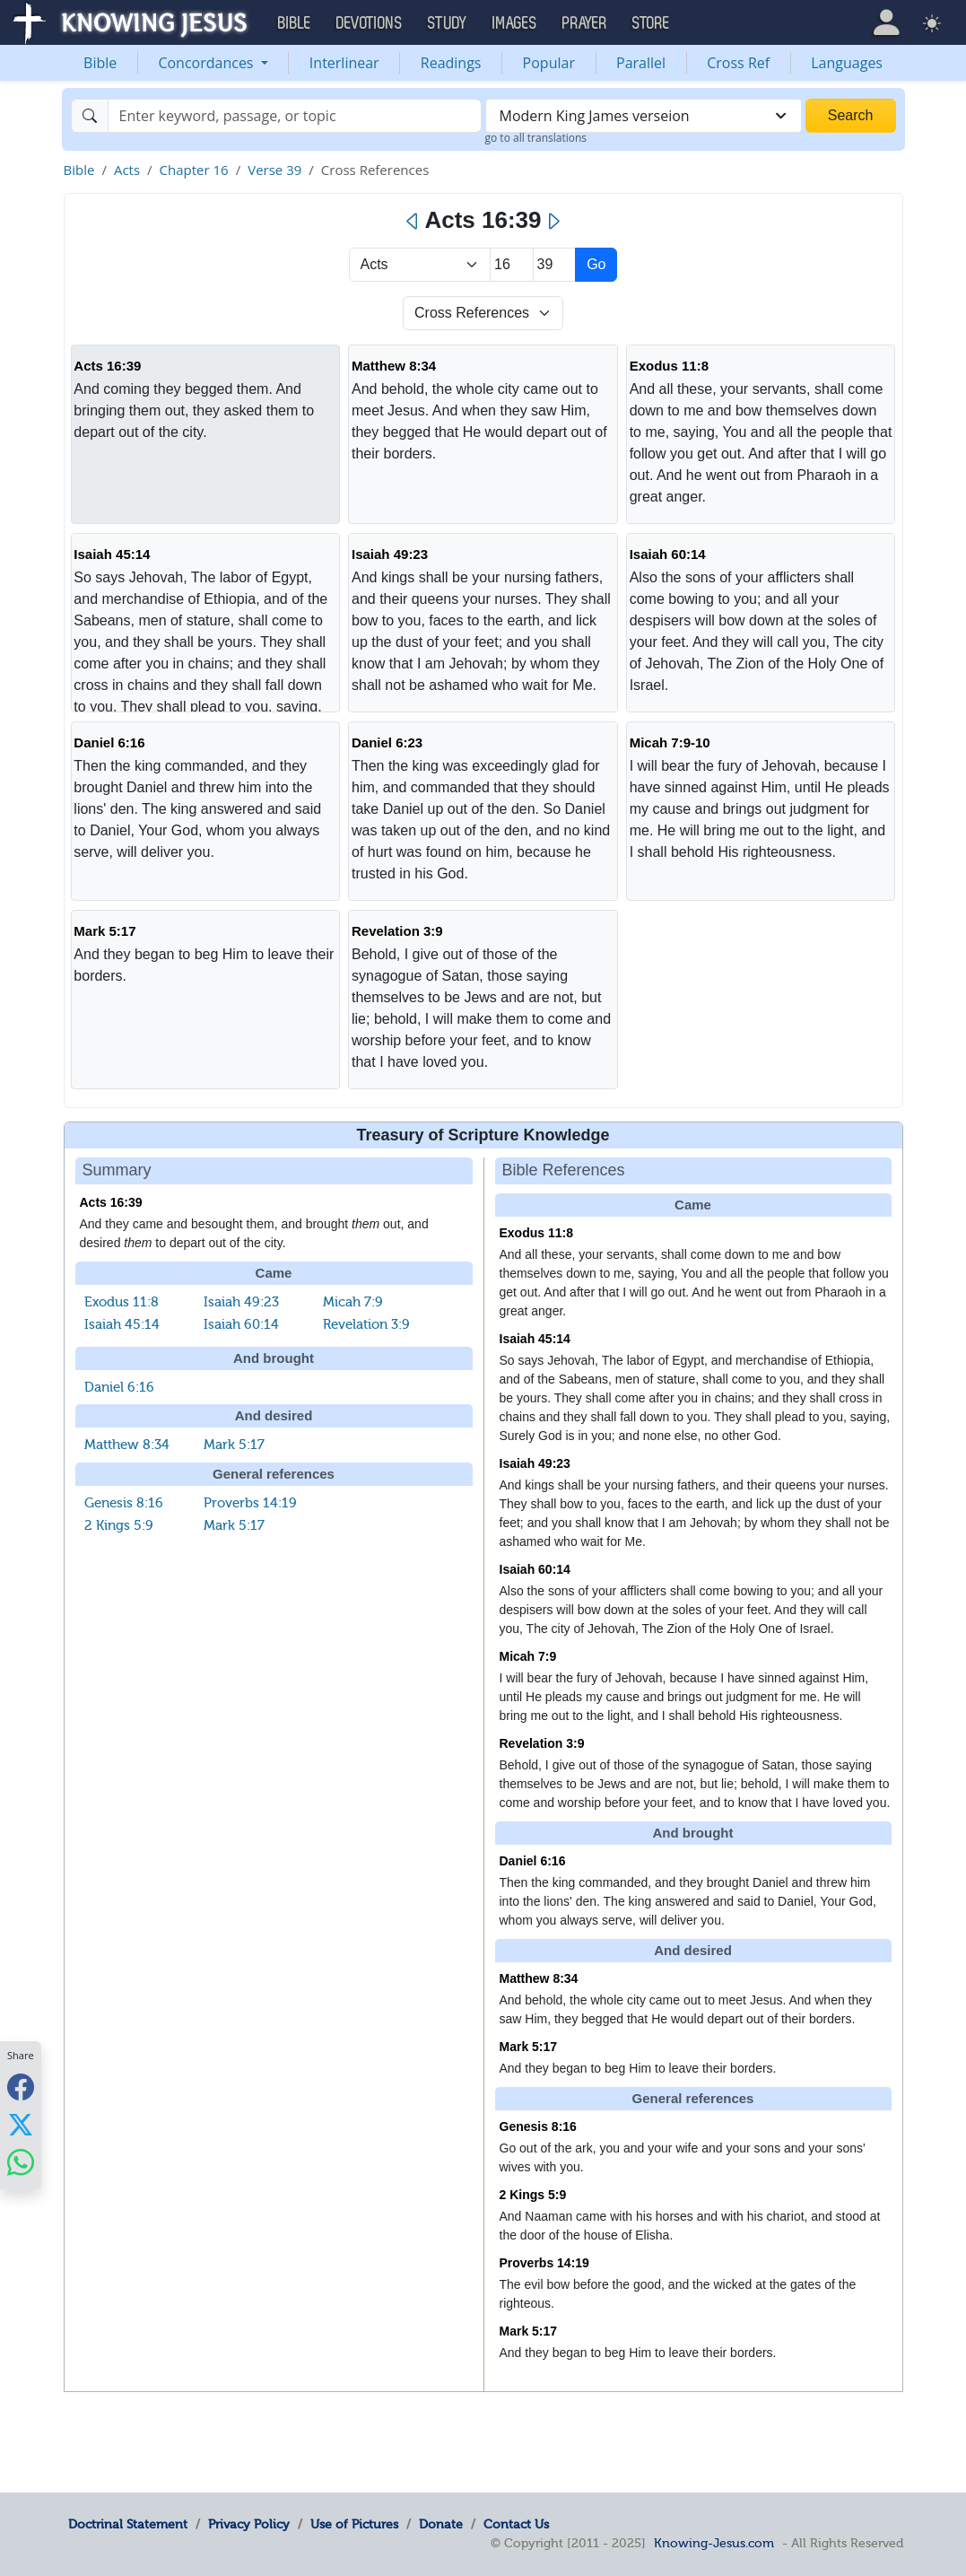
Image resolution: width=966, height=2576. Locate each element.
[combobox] (643, 116)
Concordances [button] (207, 63)
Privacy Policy (249, 2524)
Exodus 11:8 (669, 365)
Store (651, 23)
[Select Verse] (555, 265)
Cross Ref (738, 63)
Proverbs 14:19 (250, 1503)
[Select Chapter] (512, 265)
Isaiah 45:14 (112, 554)
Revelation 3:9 (397, 931)
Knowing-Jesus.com (714, 2543)
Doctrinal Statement (127, 2524)
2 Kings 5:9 (118, 1525)
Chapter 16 (194, 170)
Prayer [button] (584, 23)
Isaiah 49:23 (390, 554)
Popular (549, 63)
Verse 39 (274, 170)
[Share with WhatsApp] (20, 2162)
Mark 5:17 (104, 931)
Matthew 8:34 (394, 365)
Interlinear (344, 63)
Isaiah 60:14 (668, 554)
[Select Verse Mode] (483, 313)
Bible (100, 63)
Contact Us (516, 2524)
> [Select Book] (420, 265)
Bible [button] (294, 23)
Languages (847, 63)
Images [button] (514, 23)
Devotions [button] (369, 23)
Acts (127, 170)
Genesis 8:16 (123, 1503)
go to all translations (536, 137)
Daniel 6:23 (387, 742)
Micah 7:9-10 (670, 742)
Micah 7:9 (353, 1302)
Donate (441, 2524)
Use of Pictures (354, 2524)
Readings (451, 63)
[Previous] (413, 221)
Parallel (641, 63)
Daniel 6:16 (109, 742)
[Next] (553, 221)
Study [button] (447, 23)
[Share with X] (20, 2124)
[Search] (295, 116)
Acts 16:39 (107, 365)
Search (851, 115)
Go (596, 264)
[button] (886, 22)
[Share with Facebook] (20, 2086)
